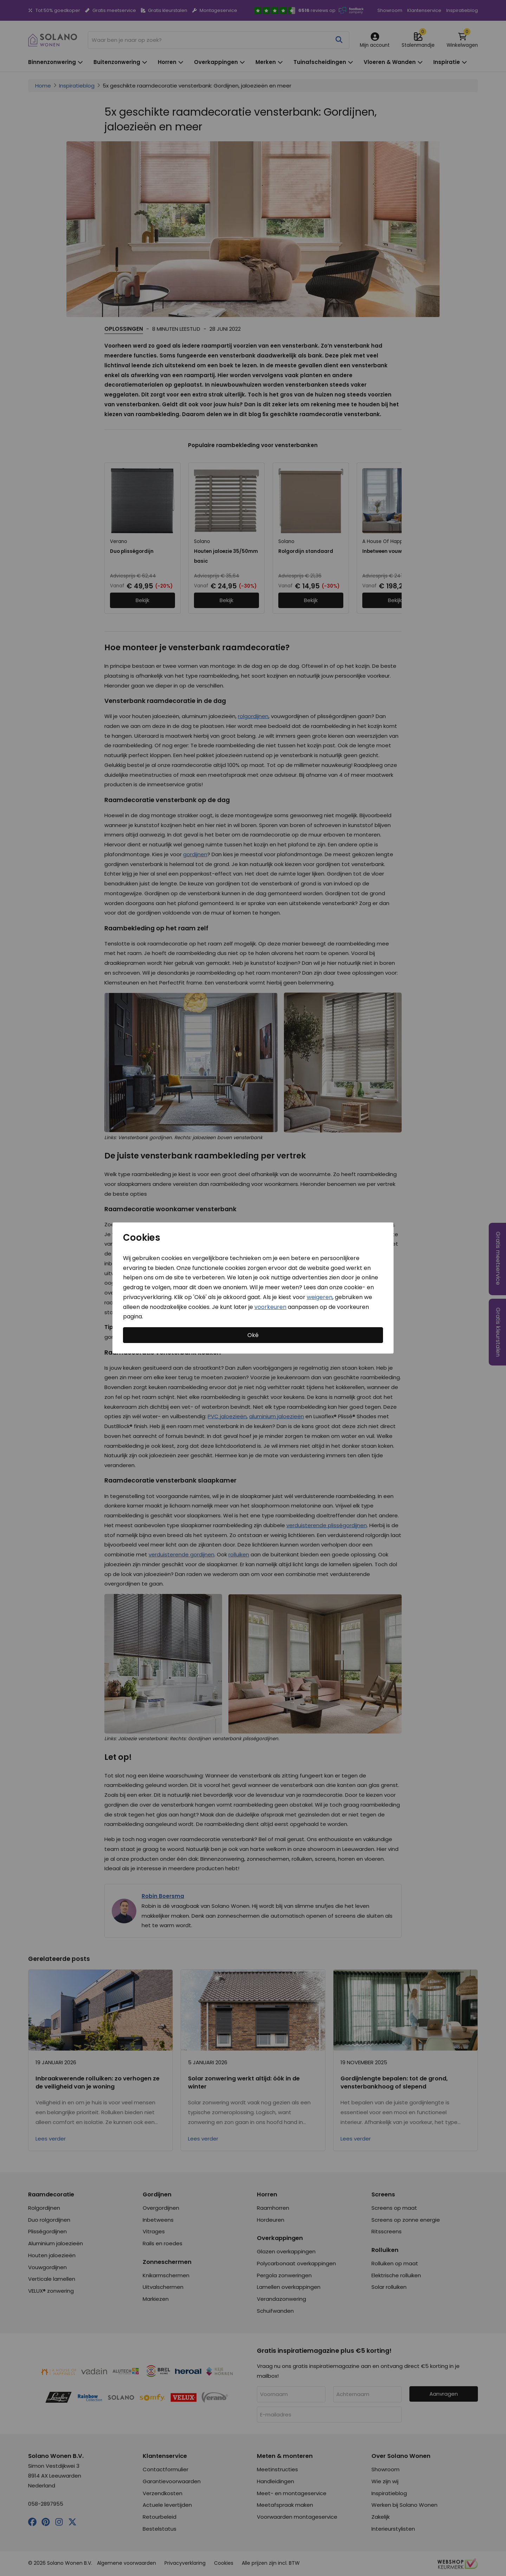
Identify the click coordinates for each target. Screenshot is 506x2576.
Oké (253, 1335)
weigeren (319, 1297)
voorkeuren (270, 1307)
